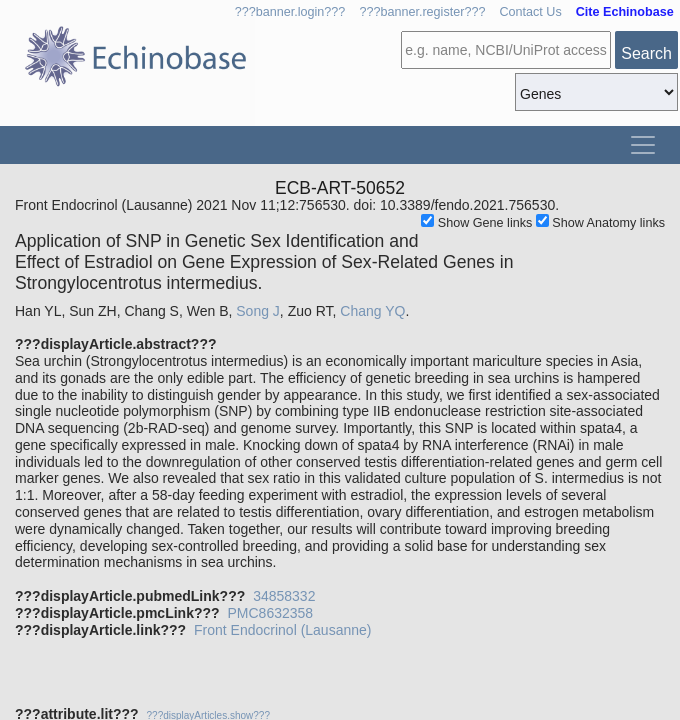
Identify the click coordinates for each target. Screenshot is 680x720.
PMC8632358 (270, 613)
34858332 (284, 596)
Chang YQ (372, 311)
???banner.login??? (290, 12)
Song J (258, 311)
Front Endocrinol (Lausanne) (282, 630)
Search (646, 53)
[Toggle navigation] (643, 145)
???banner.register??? (422, 12)
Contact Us (530, 12)
